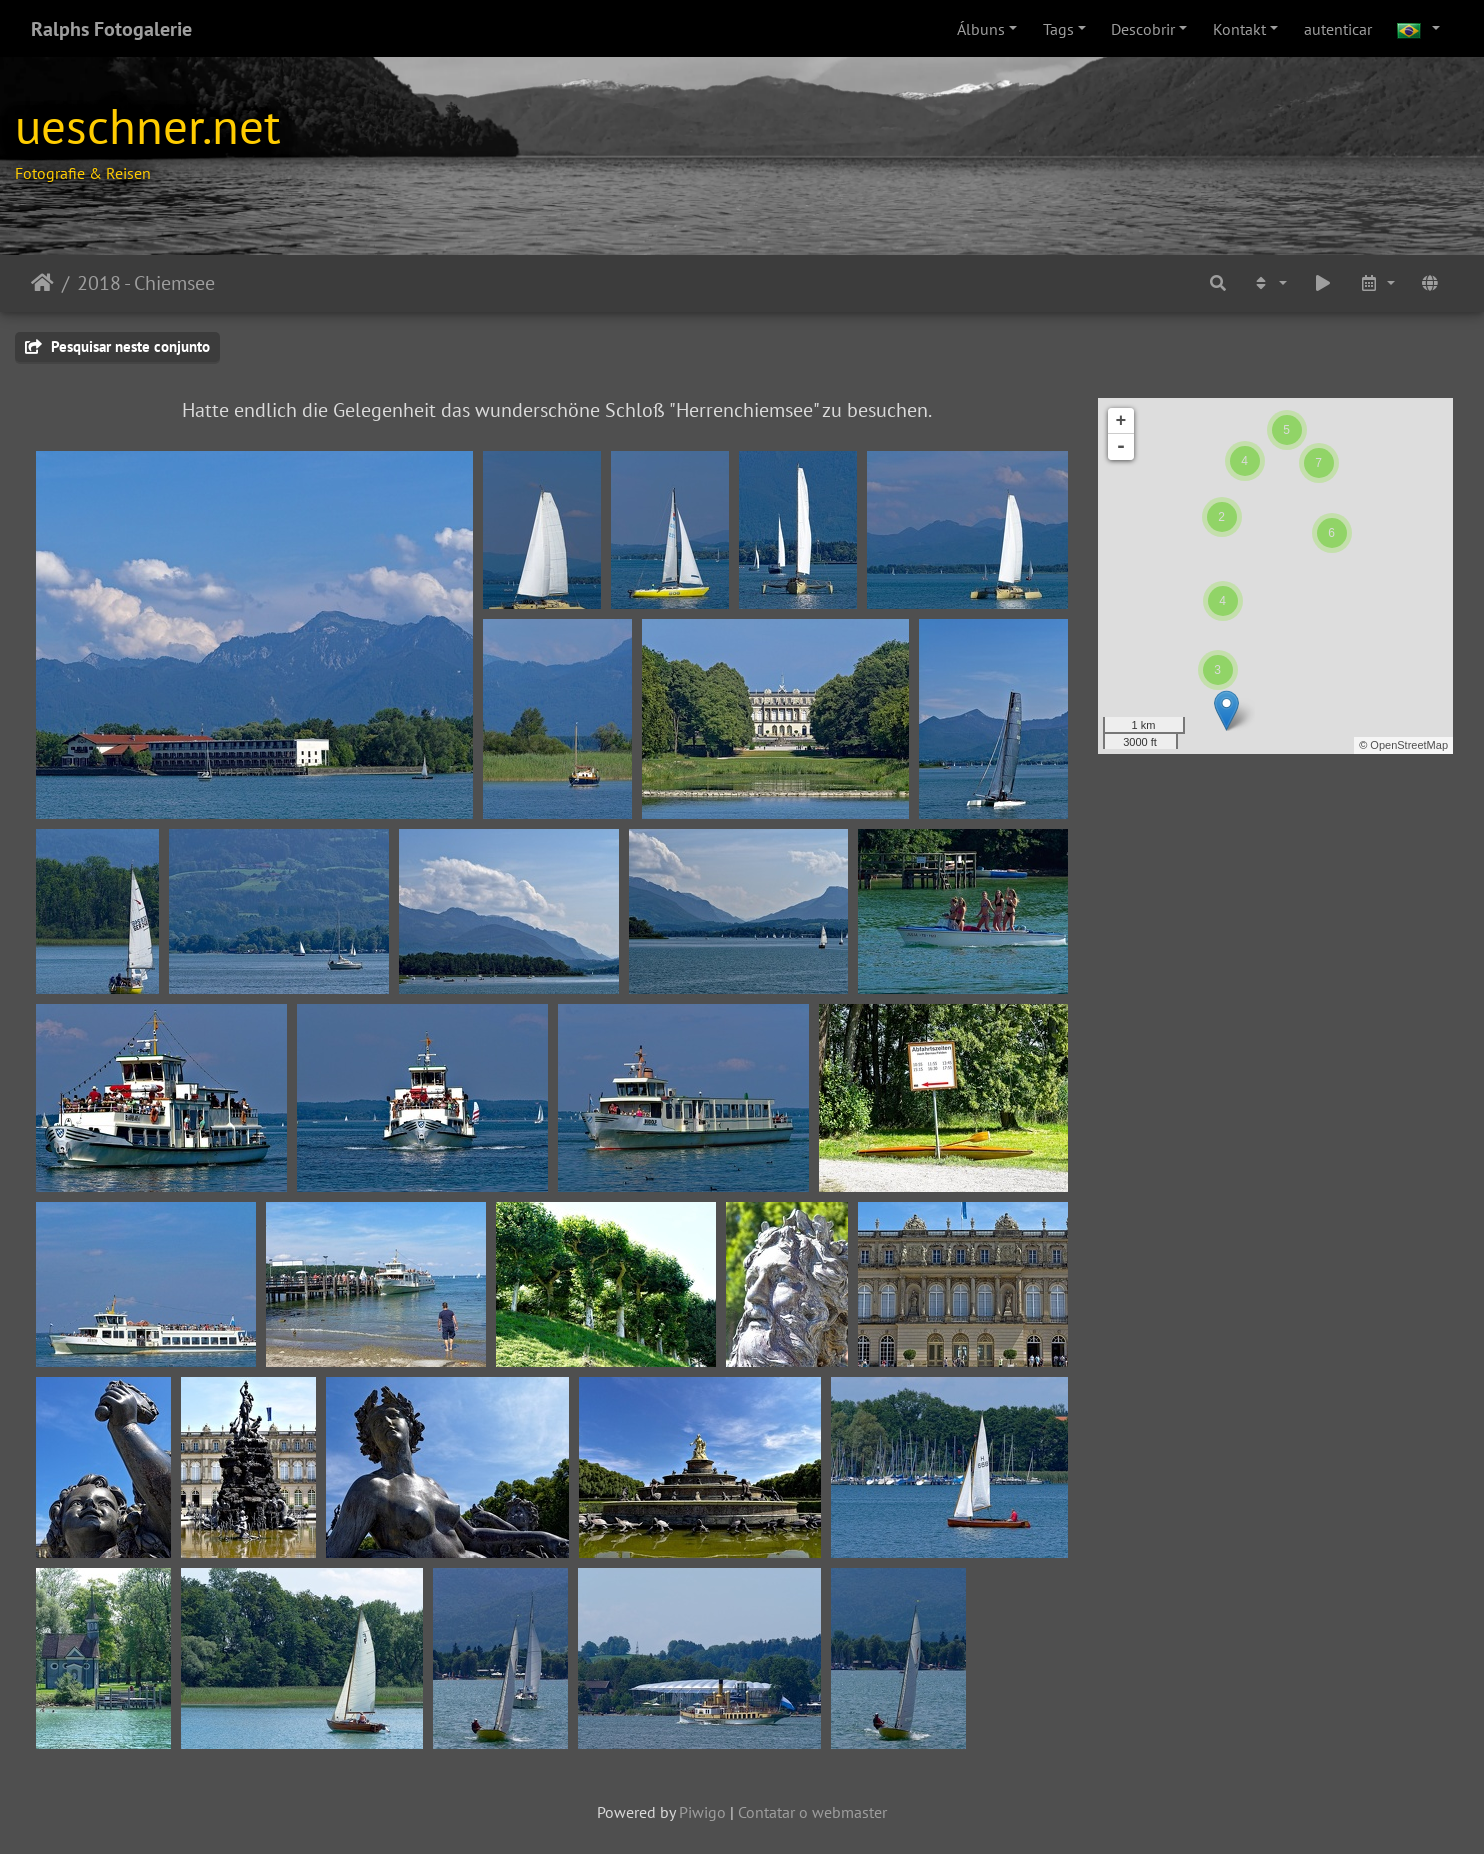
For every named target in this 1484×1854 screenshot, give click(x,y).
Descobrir (1143, 29)
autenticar (1338, 29)
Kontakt (1239, 29)
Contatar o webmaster (812, 1812)
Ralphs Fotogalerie (111, 29)
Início (42, 283)
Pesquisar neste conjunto (117, 346)
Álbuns (981, 29)
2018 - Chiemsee (146, 283)
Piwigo (702, 1812)
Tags (1058, 29)
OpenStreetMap (1409, 745)
